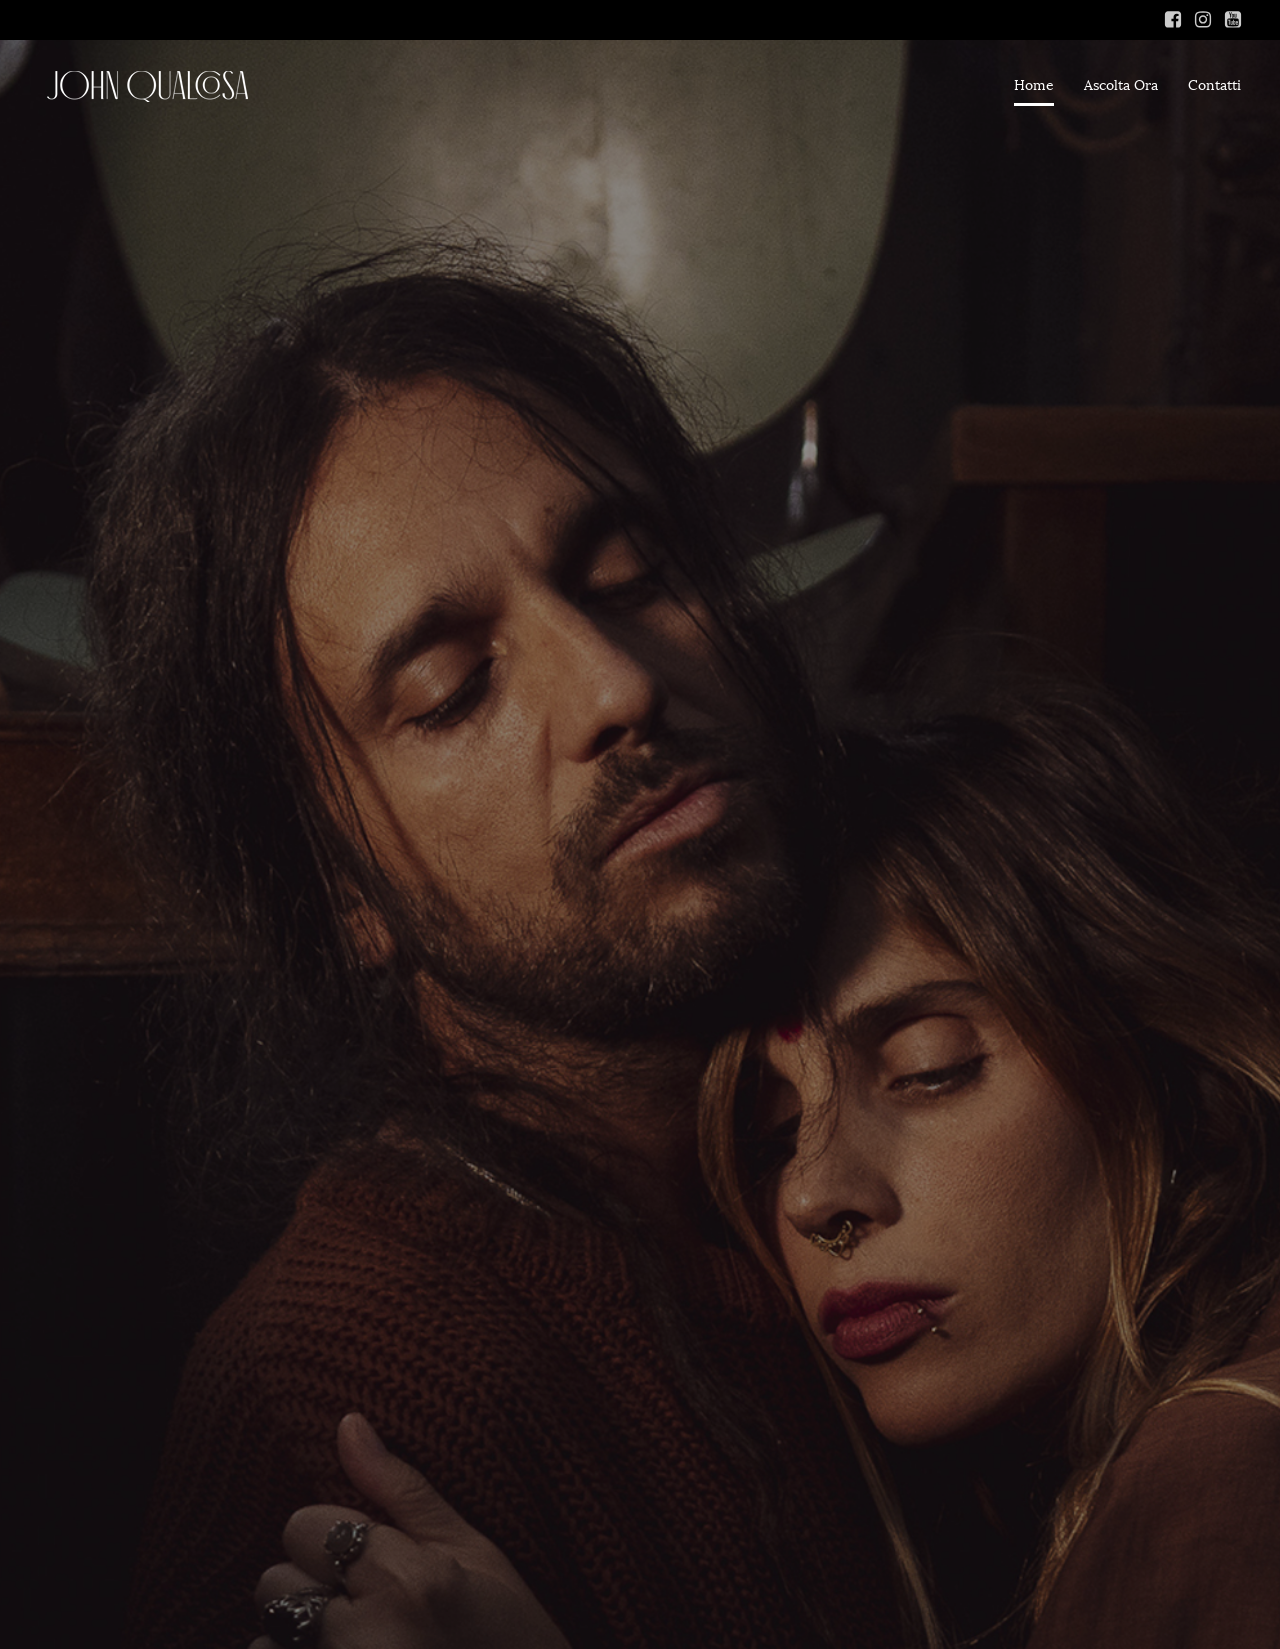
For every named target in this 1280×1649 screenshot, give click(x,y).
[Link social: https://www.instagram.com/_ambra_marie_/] (1203, 20)
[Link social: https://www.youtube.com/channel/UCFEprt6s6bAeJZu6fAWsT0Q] (1233, 20)
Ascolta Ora (1121, 85)
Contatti (1214, 85)
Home (1034, 85)
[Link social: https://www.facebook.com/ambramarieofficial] (1173, 20)
